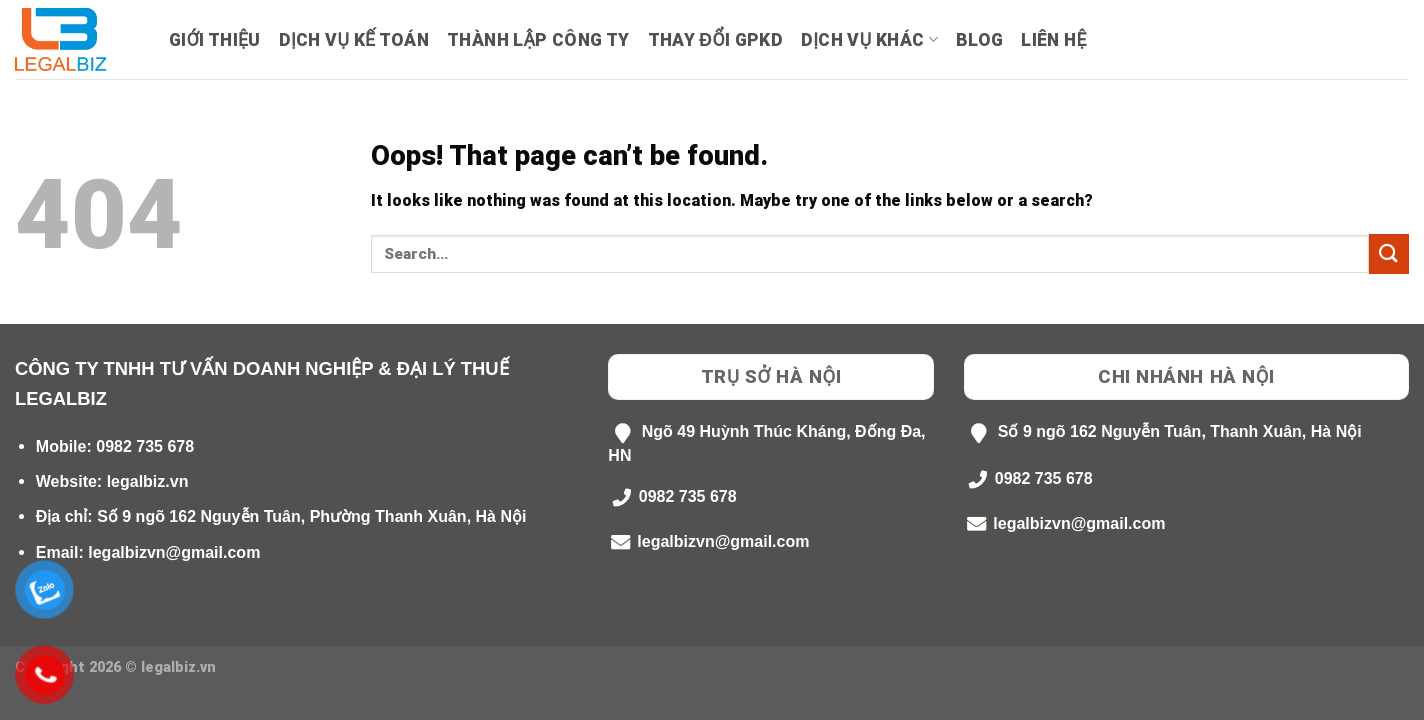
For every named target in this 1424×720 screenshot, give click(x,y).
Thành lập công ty (538, 40)
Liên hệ (1053, 40)
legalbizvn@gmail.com (174, 552)
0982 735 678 (145, 446)
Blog (979, 40)
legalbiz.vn (148, 481)
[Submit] (1389, 253)
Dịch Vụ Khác (869, 40)
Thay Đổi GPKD (715, 40)
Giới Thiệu (215, 40)
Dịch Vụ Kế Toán (354, 40)
